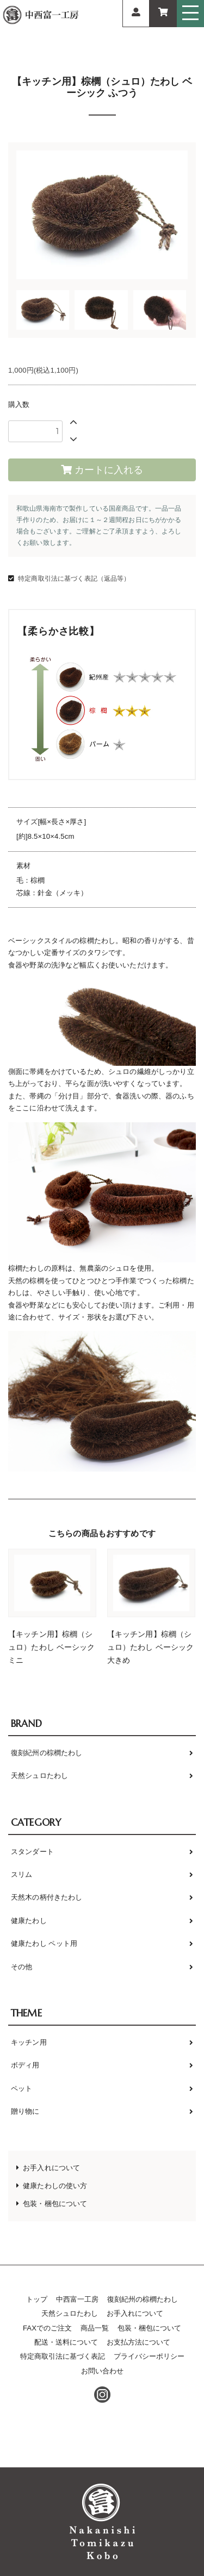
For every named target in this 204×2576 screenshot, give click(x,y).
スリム (21, 1874)
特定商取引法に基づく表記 (62, 2356)
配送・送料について (66, 2342)
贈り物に (25, 2111)
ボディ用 (25, 2065)
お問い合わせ (102, 2371)
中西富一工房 (77, 2299)
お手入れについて (51, 2168)
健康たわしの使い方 (55, 2186)
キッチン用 (29, 2042)
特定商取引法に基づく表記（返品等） (74, 578)
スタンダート (32, 1852)
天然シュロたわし (39, 1775)
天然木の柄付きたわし (46, 1897)
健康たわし (29, 1921)
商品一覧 (95, 2328)
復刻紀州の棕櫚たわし (46, 1753)
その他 (21, 1967)
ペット (21, 2088)
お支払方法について (138, 2342)
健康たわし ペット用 (44, 1943)
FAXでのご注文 (47, 2328)
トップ (36, 2299)
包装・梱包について (55, 2204)
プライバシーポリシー (149, 2356)
